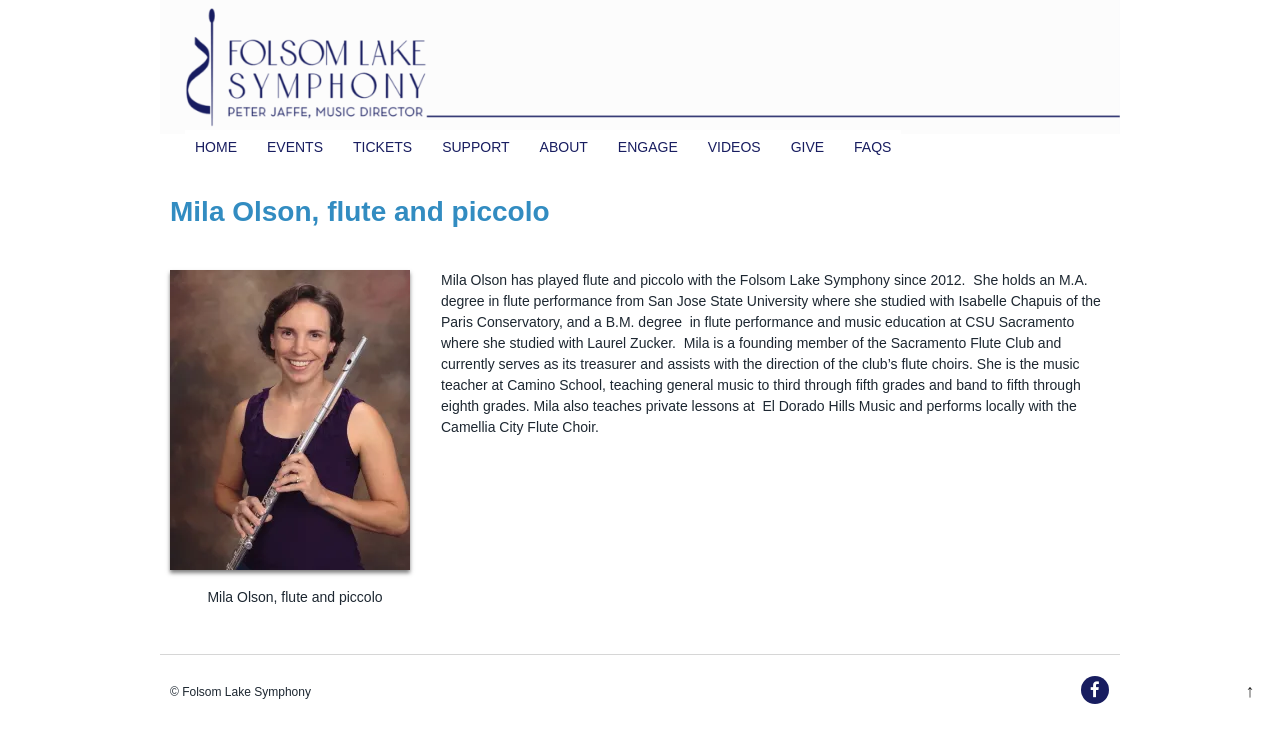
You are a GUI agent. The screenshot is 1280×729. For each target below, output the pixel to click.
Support (475, 147)
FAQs (872, 147)
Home (216, 147)
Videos (734, 147)
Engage (648, 147)
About (564, 147)
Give (807, 147)
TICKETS (382, 147)
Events (295, 147)
